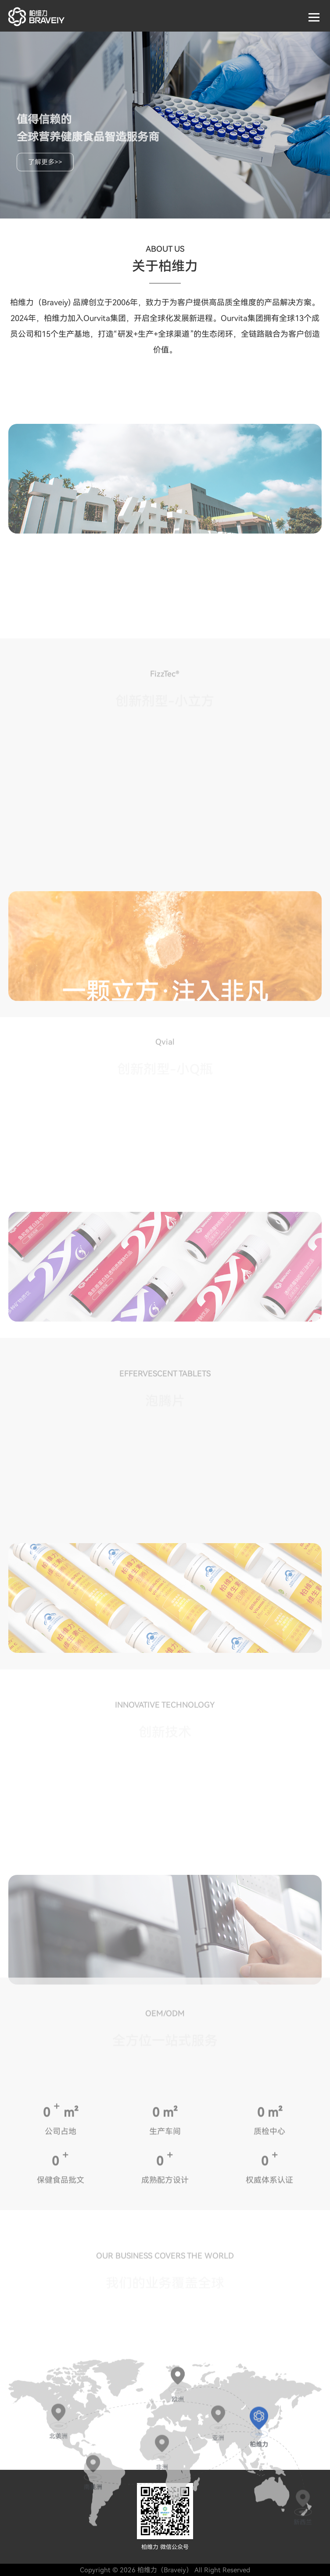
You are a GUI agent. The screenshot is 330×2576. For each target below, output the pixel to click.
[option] (165, 479)
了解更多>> (45, 162)
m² (71, 2213)
